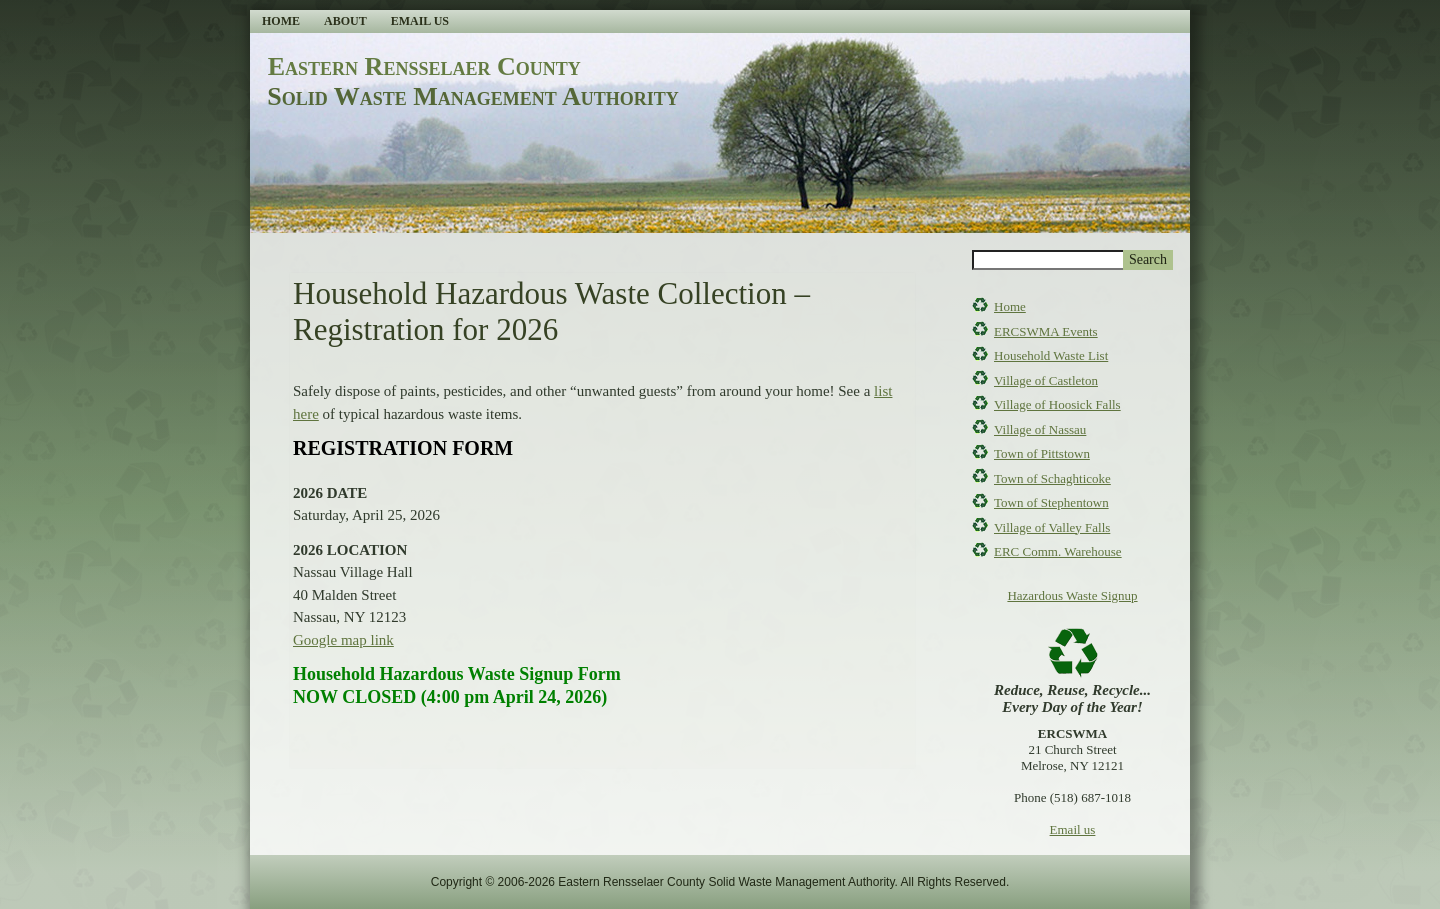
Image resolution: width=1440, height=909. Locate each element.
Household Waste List (1051, 355)
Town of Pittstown (1042, 453)
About (345, 21)
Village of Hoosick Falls (1057, 404)
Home (281, 21)
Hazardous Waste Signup (1072, 595)
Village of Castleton (1046, 380)
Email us (1073, 829)
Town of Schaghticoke (1052, 478)
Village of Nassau (1040, 429)
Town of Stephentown (1051, 502)
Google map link (343, 640)
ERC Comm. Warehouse (1058, 551)
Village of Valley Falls (1052, 527)
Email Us (420, 21)
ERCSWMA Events (1046, 331)
